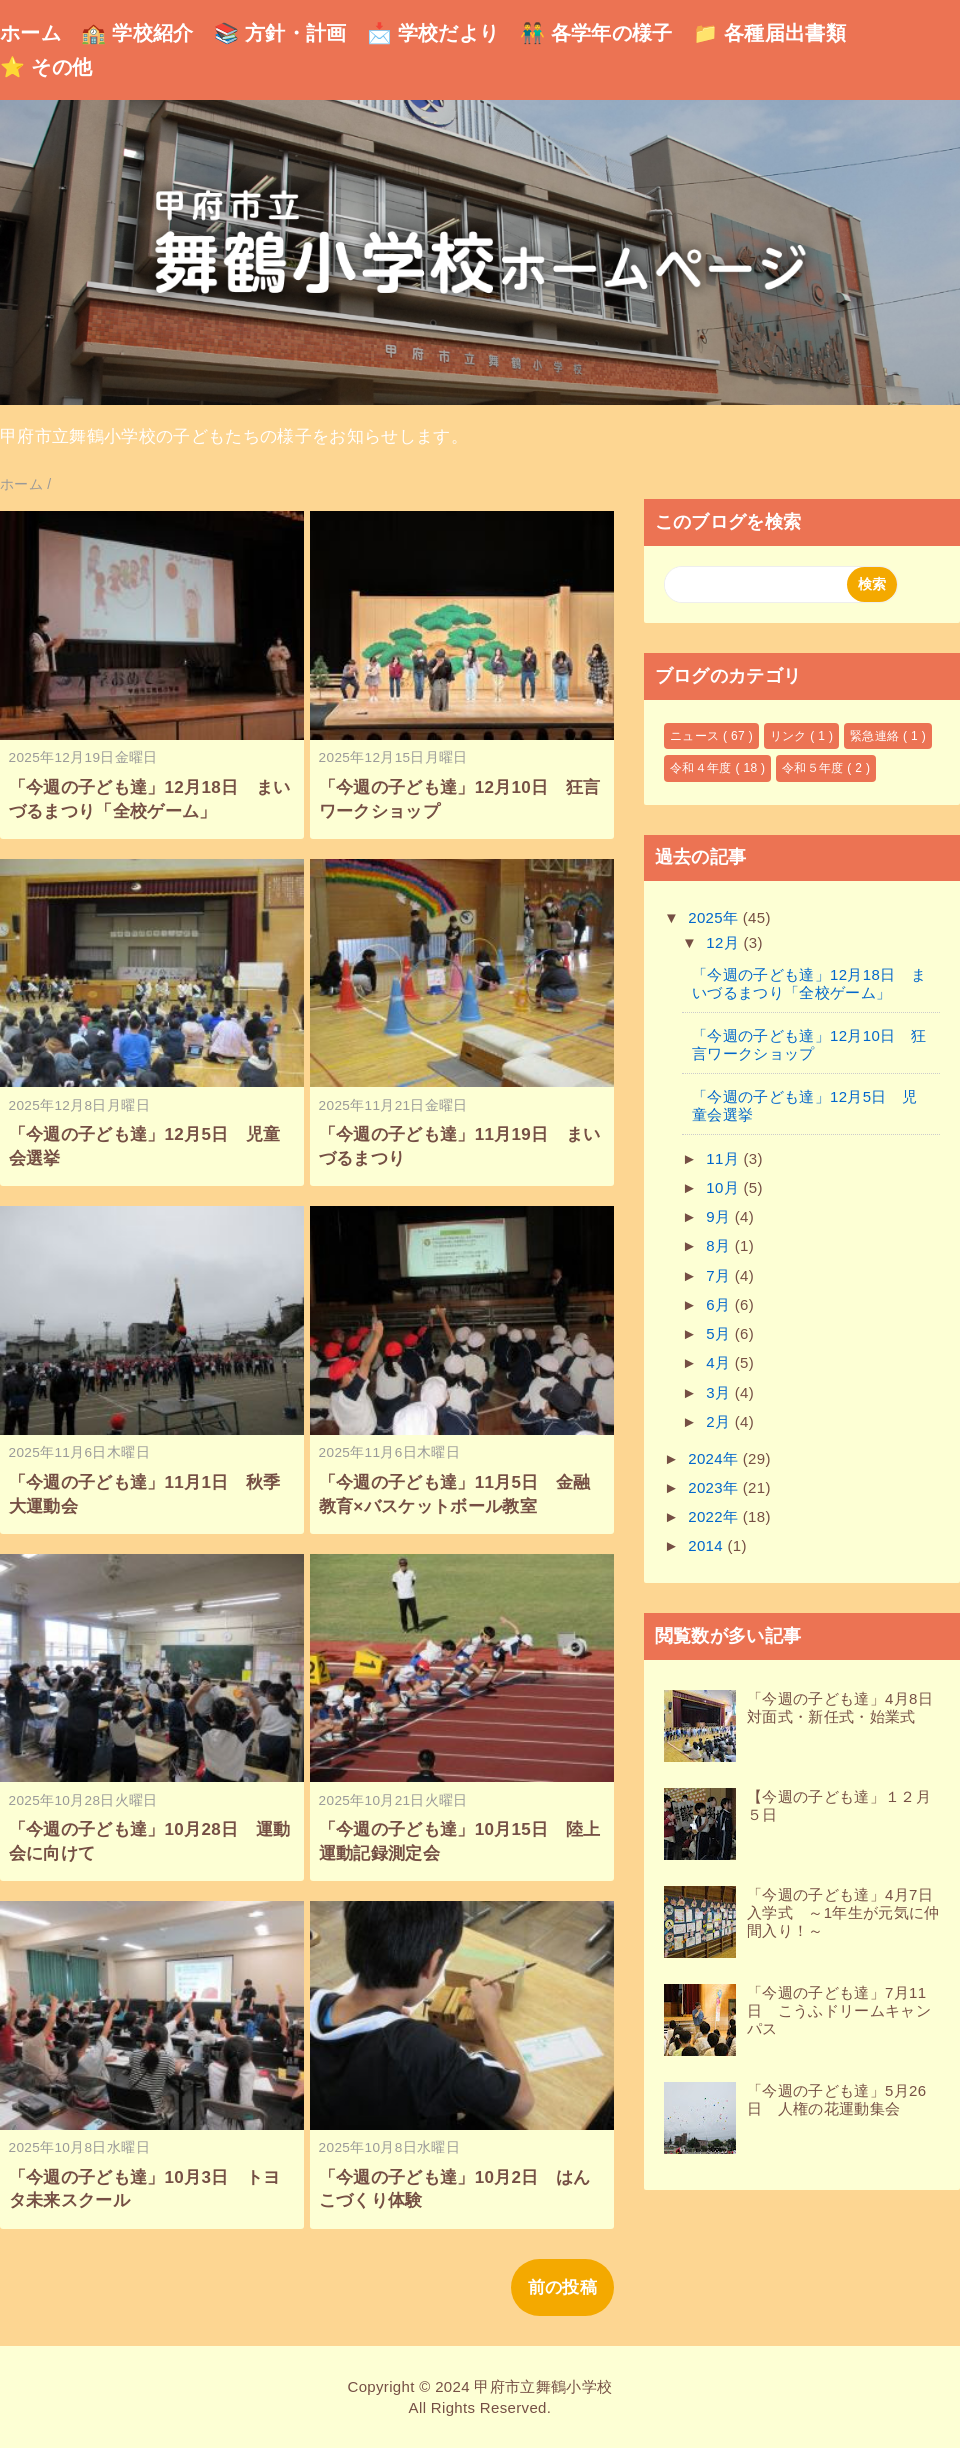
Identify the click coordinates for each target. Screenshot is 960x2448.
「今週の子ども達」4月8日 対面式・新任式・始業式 (847, 1707)
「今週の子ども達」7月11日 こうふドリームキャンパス (839, 2010)
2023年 (715, 1487)
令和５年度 (814, 768)
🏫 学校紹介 (137, 33)
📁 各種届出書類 (769, 33)
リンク (790, 736)
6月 (720, 1304)
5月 (720, 1333)
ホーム (30, 33)
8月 (720, 1245)
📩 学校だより (433, 33)
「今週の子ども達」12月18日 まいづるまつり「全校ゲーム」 (809, 983)
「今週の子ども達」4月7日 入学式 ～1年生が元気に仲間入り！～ (847, 1912)
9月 (720, 1216)
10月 (724, 1187)
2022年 (715, 1516)
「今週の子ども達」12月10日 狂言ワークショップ (809, 1044)
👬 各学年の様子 (596, 33)
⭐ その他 (46, 67)
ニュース (696, 736)
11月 (724, 1158)
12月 (724, 942)
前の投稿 (562, 2287)
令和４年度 (702, 768)
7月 (720, 1275)
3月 (720, 1392)
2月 (720, 1421)
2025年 (715, 917)
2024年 (715, 1458)
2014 (707, 1545)
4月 (720, 1362)
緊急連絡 (876, 736)
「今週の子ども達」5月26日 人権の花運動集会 (836, 2099)
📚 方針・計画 (280, 33)
